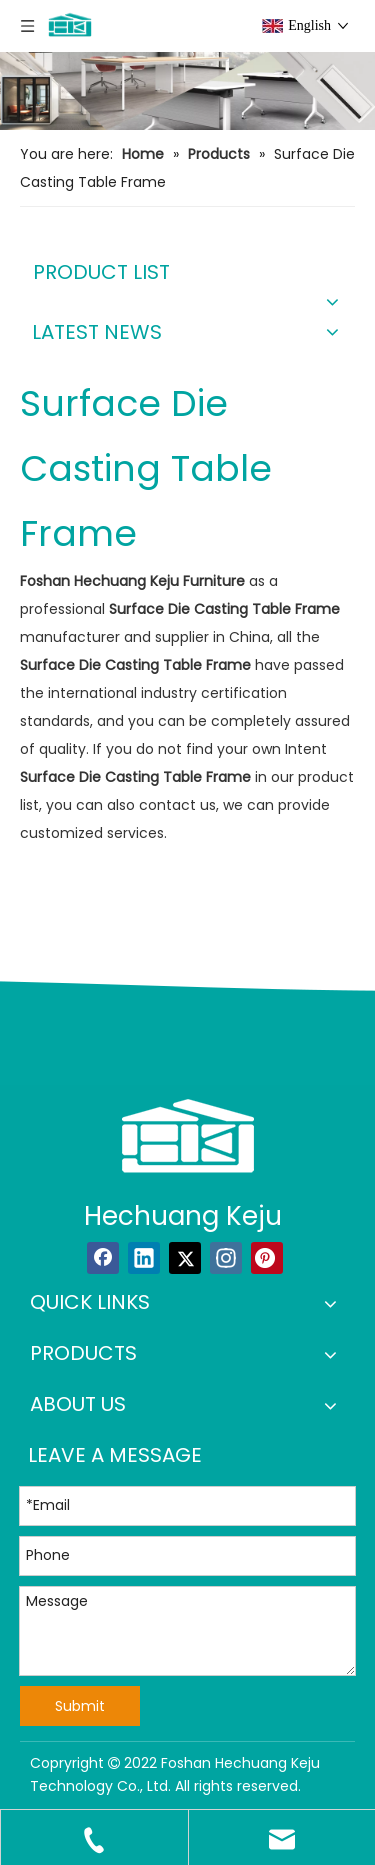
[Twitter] (185, 1258)
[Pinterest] (267, 1258)
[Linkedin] (144, 1258)
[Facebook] (103, 1258)
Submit (80, 1706)
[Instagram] (226, 1258)
